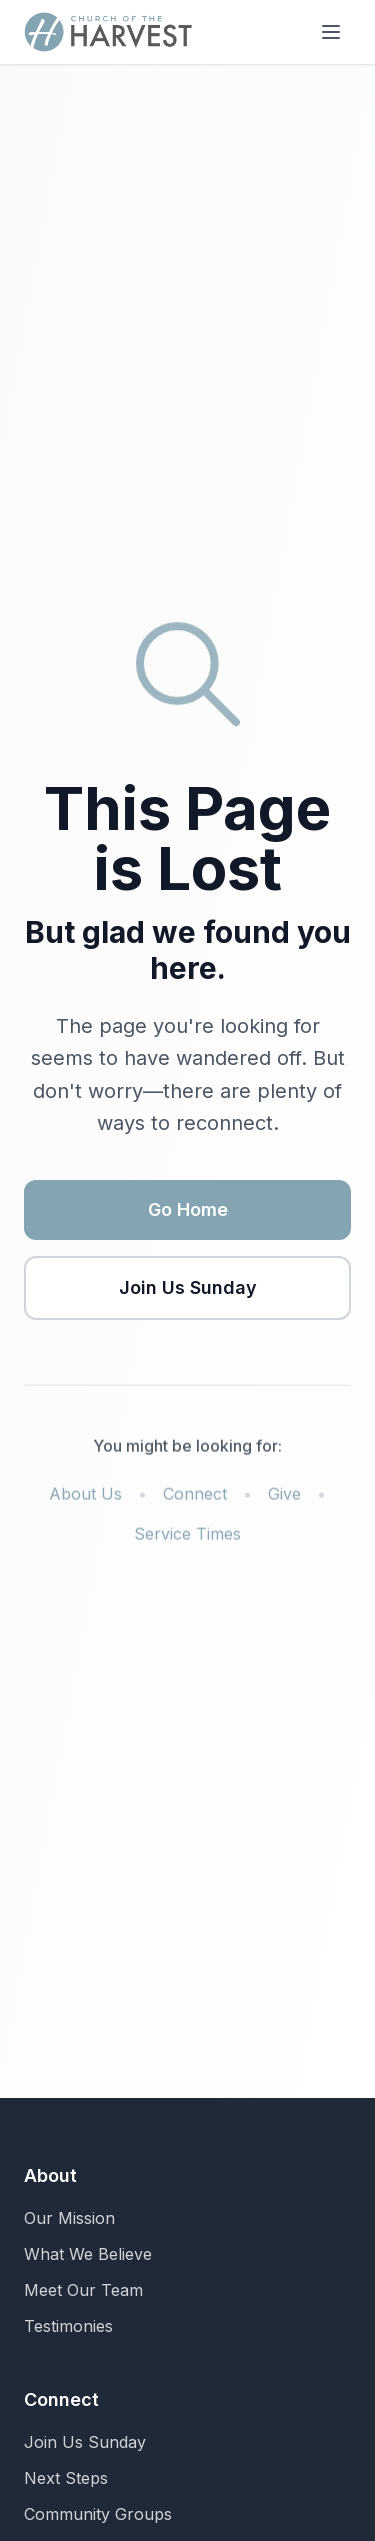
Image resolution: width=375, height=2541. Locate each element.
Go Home (188, 1211)
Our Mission (69, 2218)
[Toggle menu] (331, 32)
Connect (195, 1498)
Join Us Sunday (188, 1289)
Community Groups (98, 2514)
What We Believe (88, 2254)
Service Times (187, 1538)
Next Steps (66, 2478)
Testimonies (68, 2326)
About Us (85, 1498)
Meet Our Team (83, 2290)
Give (284, 1498)
